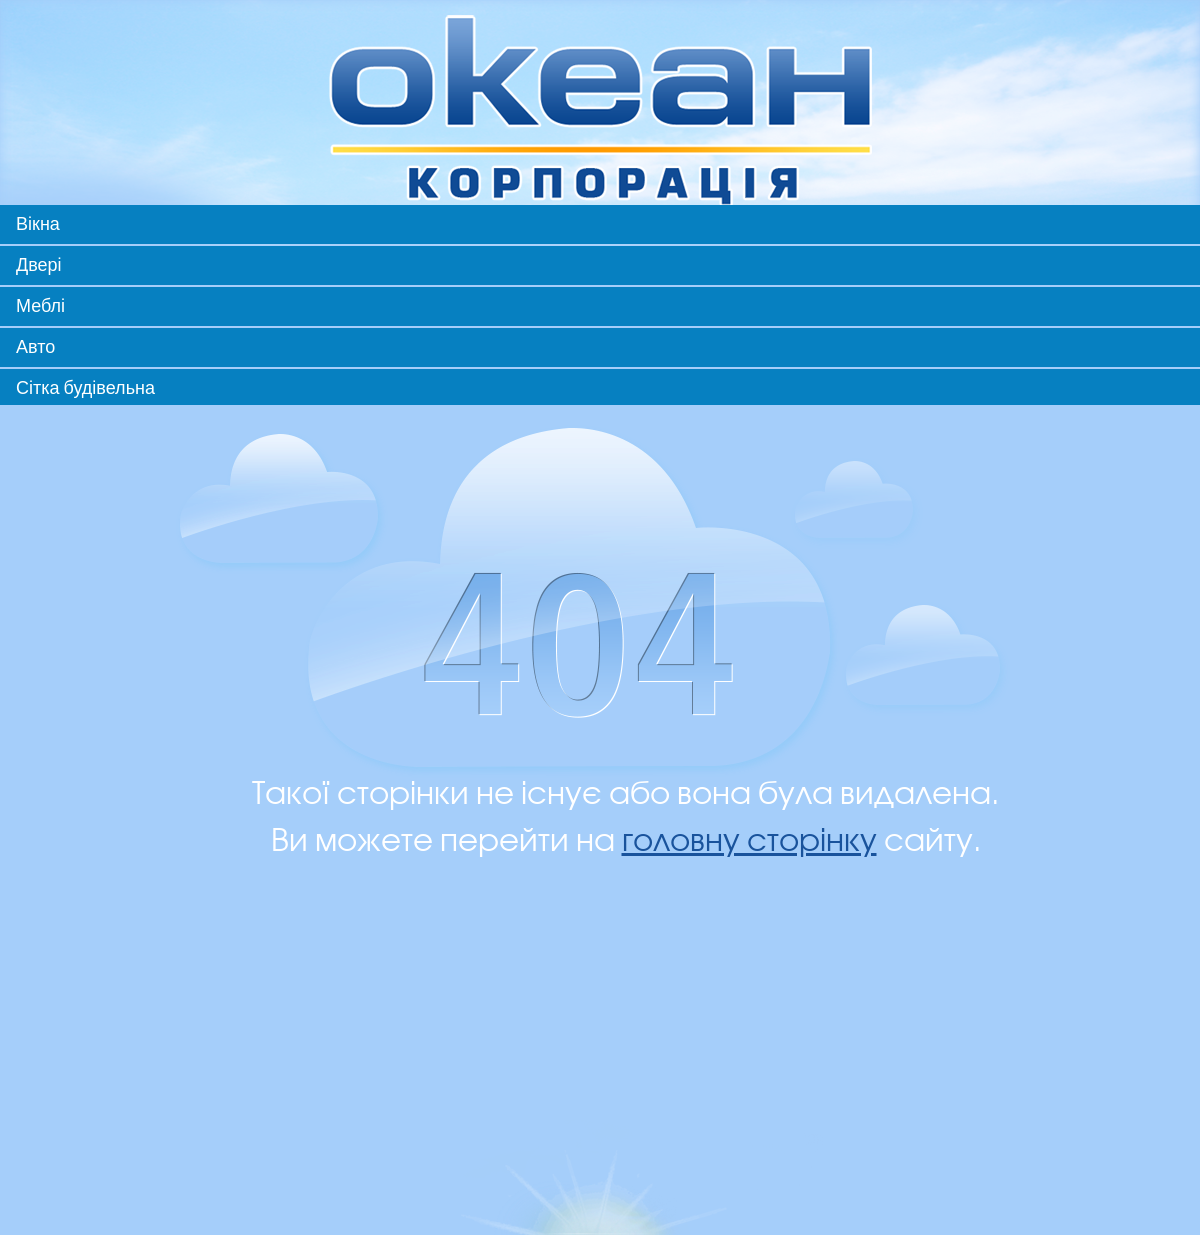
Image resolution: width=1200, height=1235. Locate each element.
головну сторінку (749, 841)
